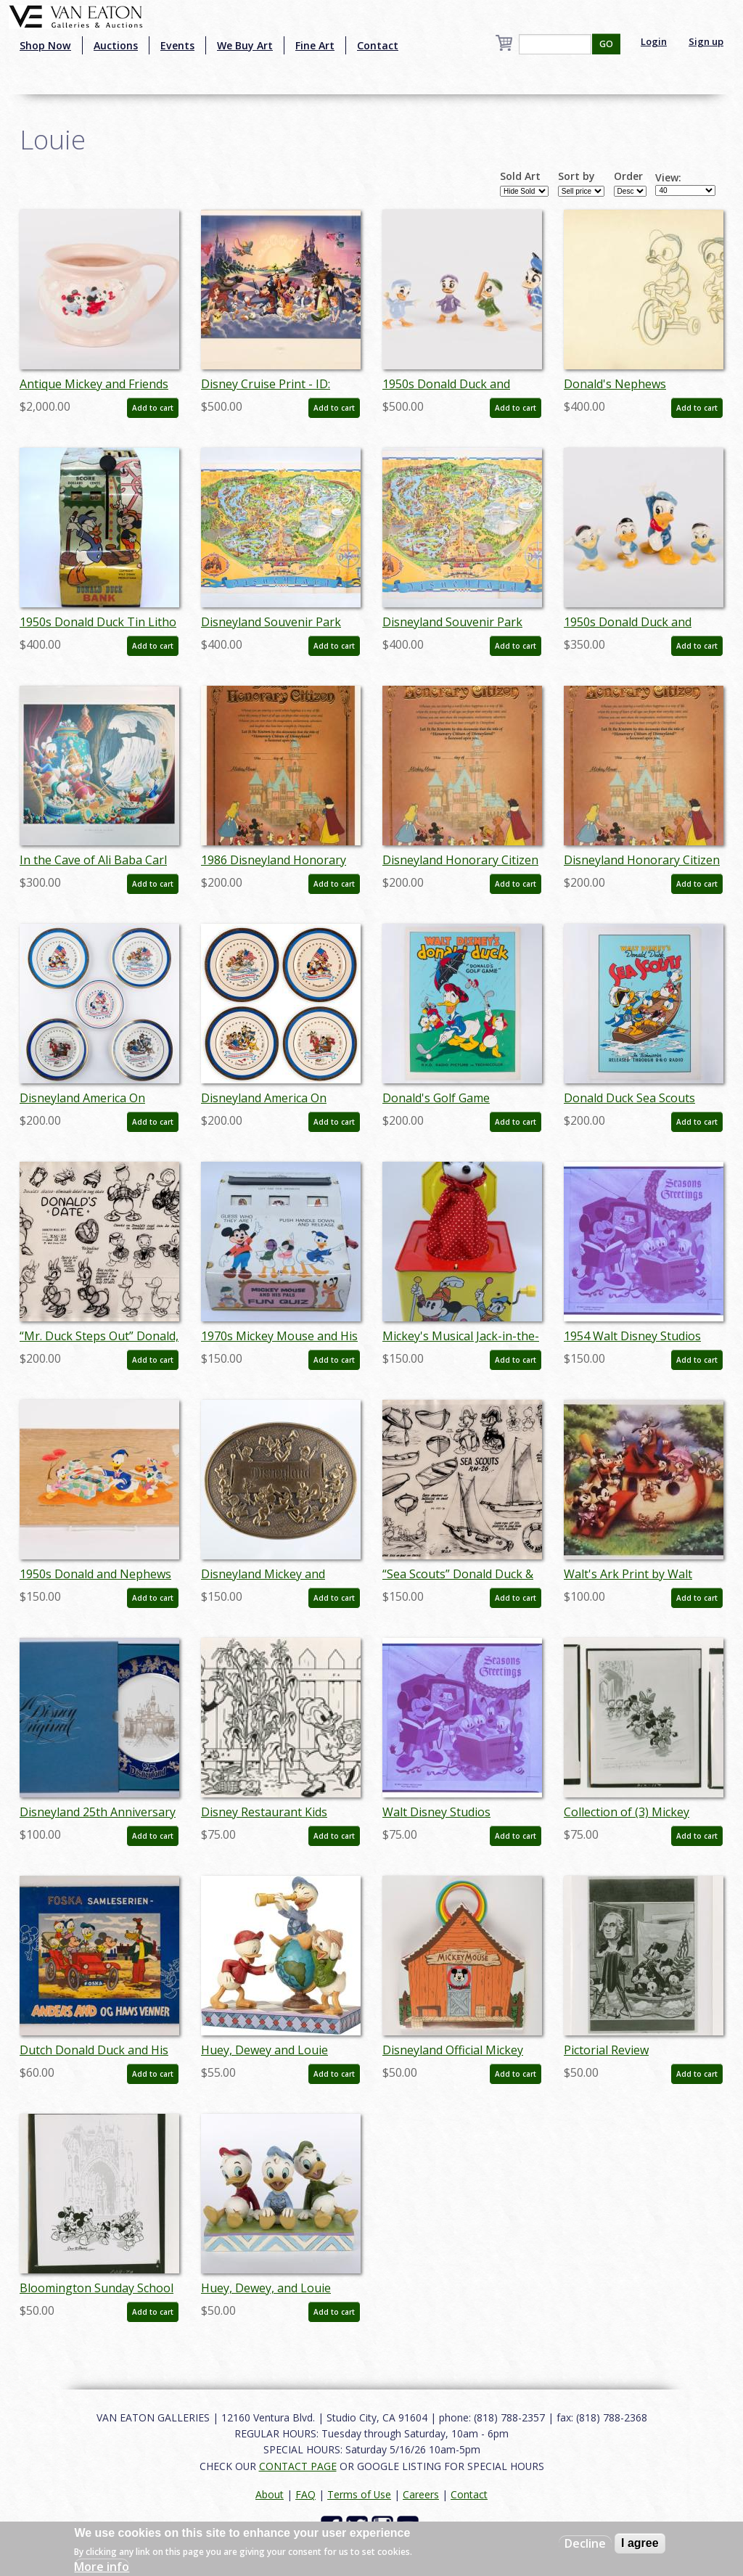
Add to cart (152, 408)
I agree (640, 2543)
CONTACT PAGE (298, 2466)
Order (628, 176)
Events (177, 45)
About (269, 2494)
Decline (585, 2543)
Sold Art (520, 176)
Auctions (116, 45)
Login (654, 41)
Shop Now (45, 45)
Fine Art (314, 45)
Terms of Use (359, 2494)
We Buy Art (245, 45)
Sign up (706, 41)
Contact (377, 45)
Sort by (576, 176)
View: (668, 178)
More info (101, 2567)
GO (606, 44)
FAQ (305, 2494)
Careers (421, 2494)
